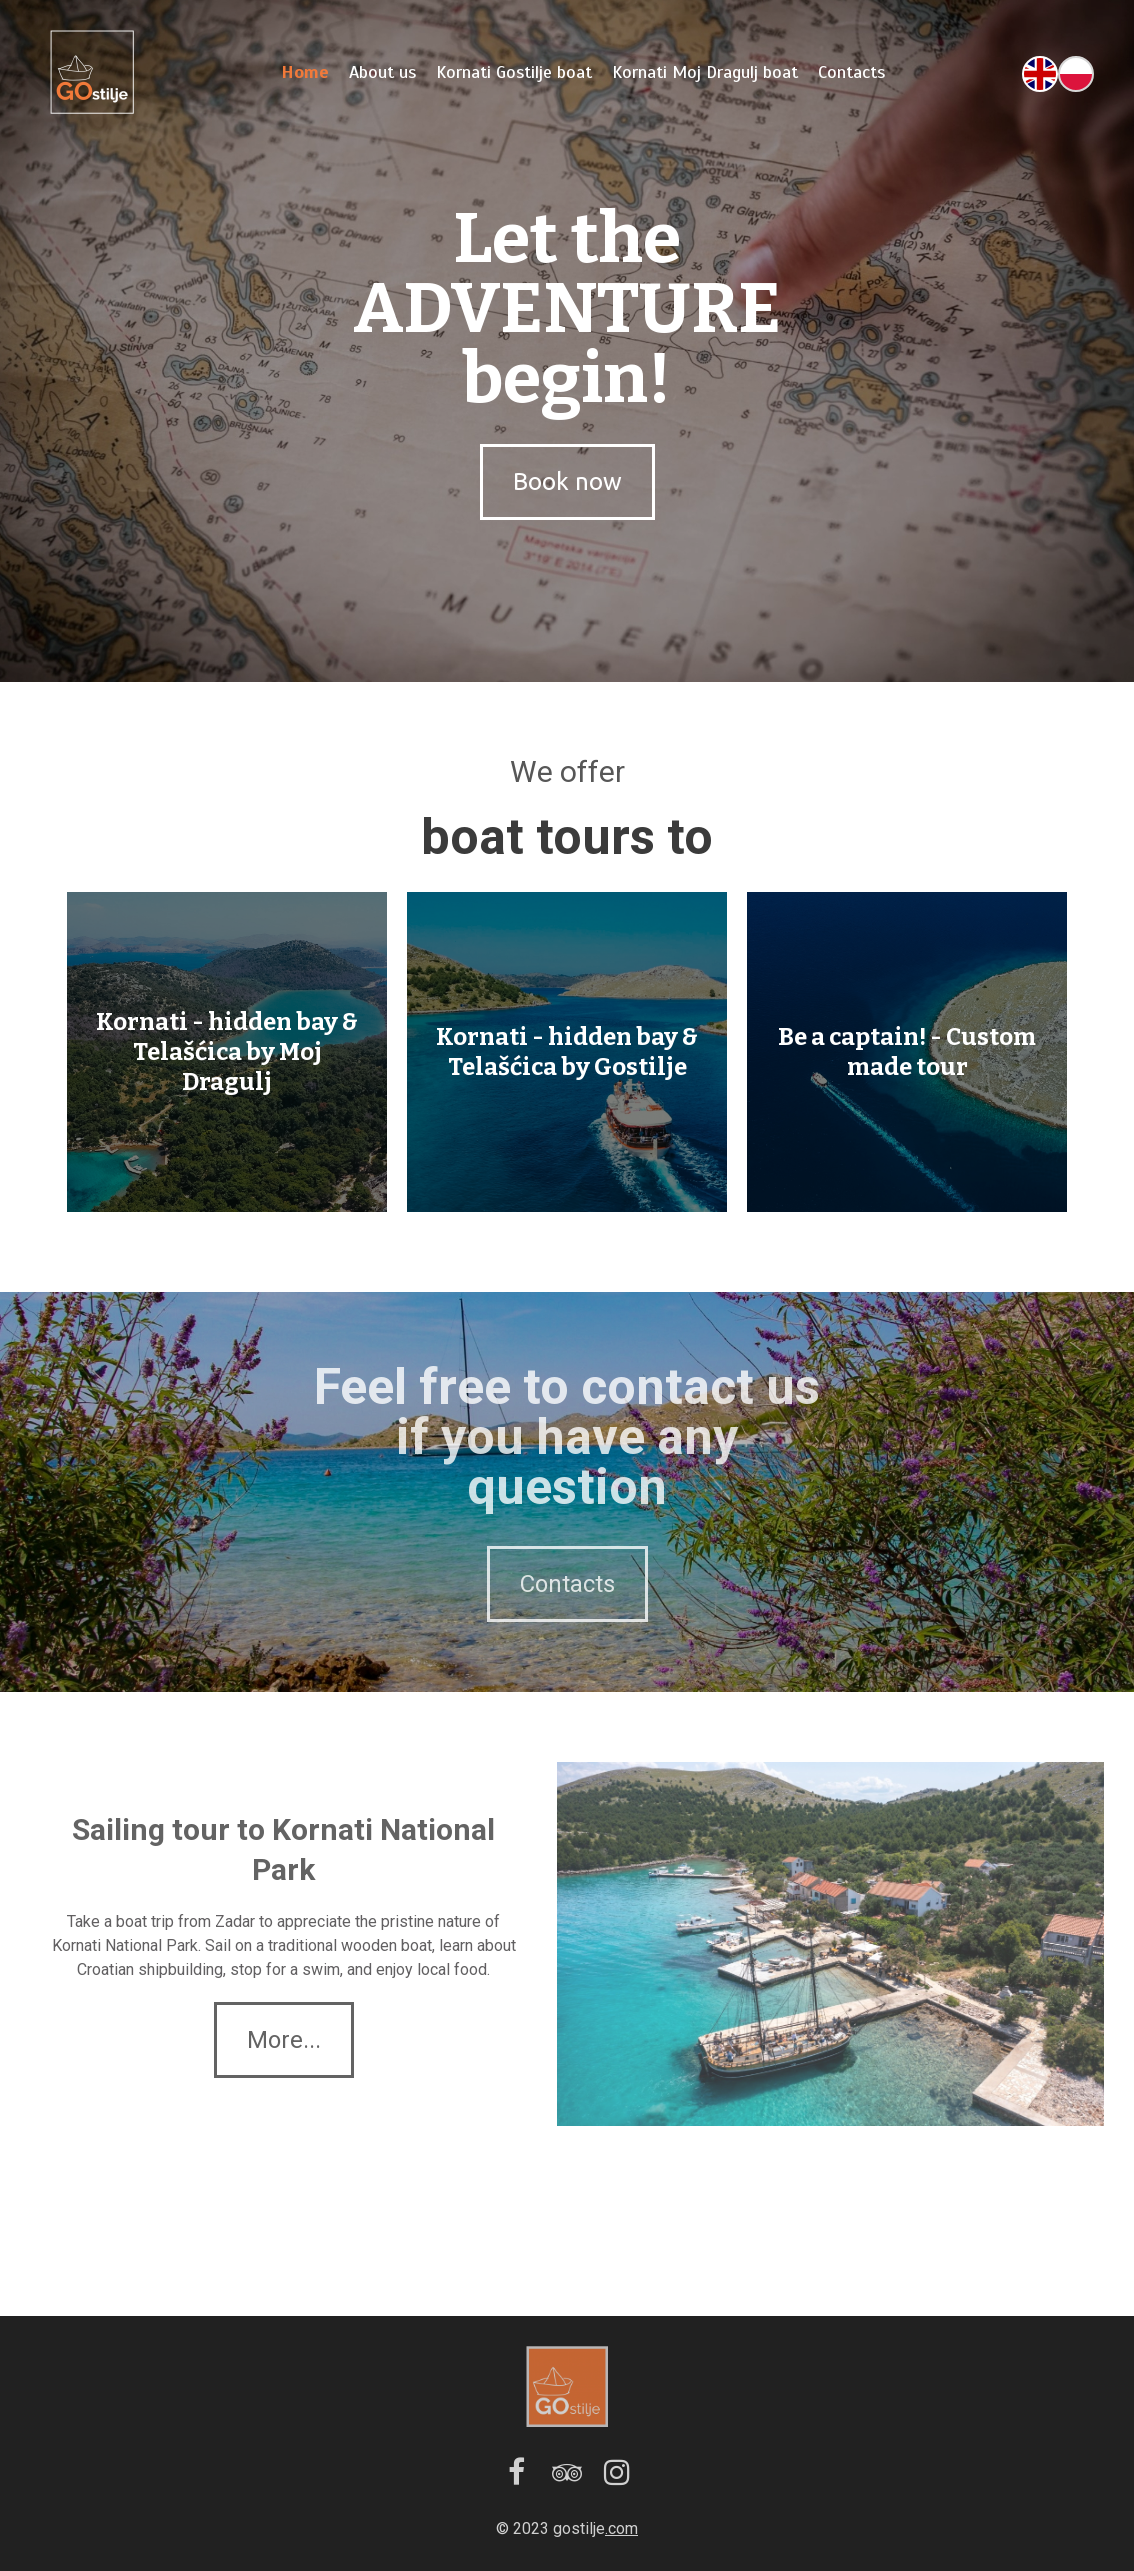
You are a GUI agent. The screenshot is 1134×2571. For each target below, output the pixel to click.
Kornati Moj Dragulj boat (705, 72)
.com (621, 2528)
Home (305, 72)
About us (382, 72)
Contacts (851, 72)
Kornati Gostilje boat (514, 72)
